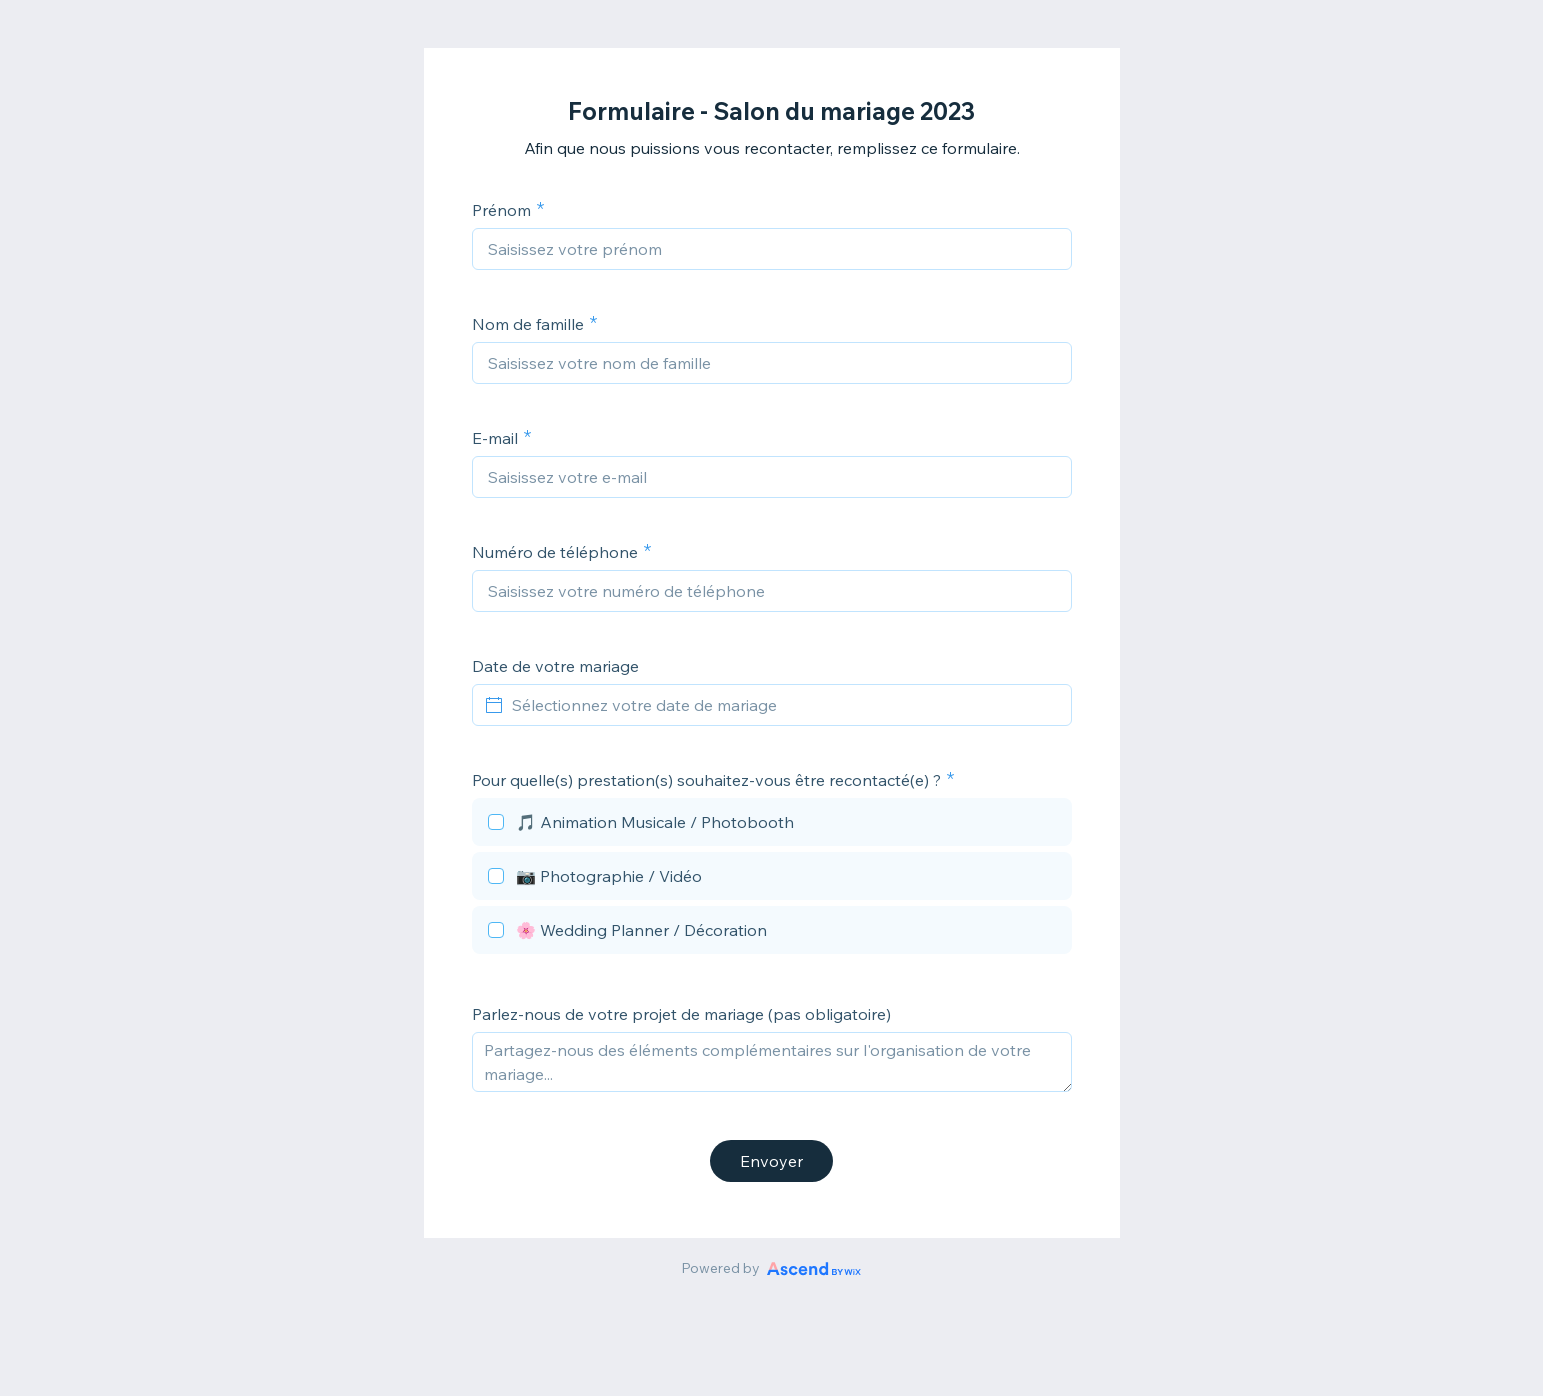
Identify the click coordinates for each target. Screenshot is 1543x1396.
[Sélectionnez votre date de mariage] (784, 705)
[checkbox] (772, 825)
